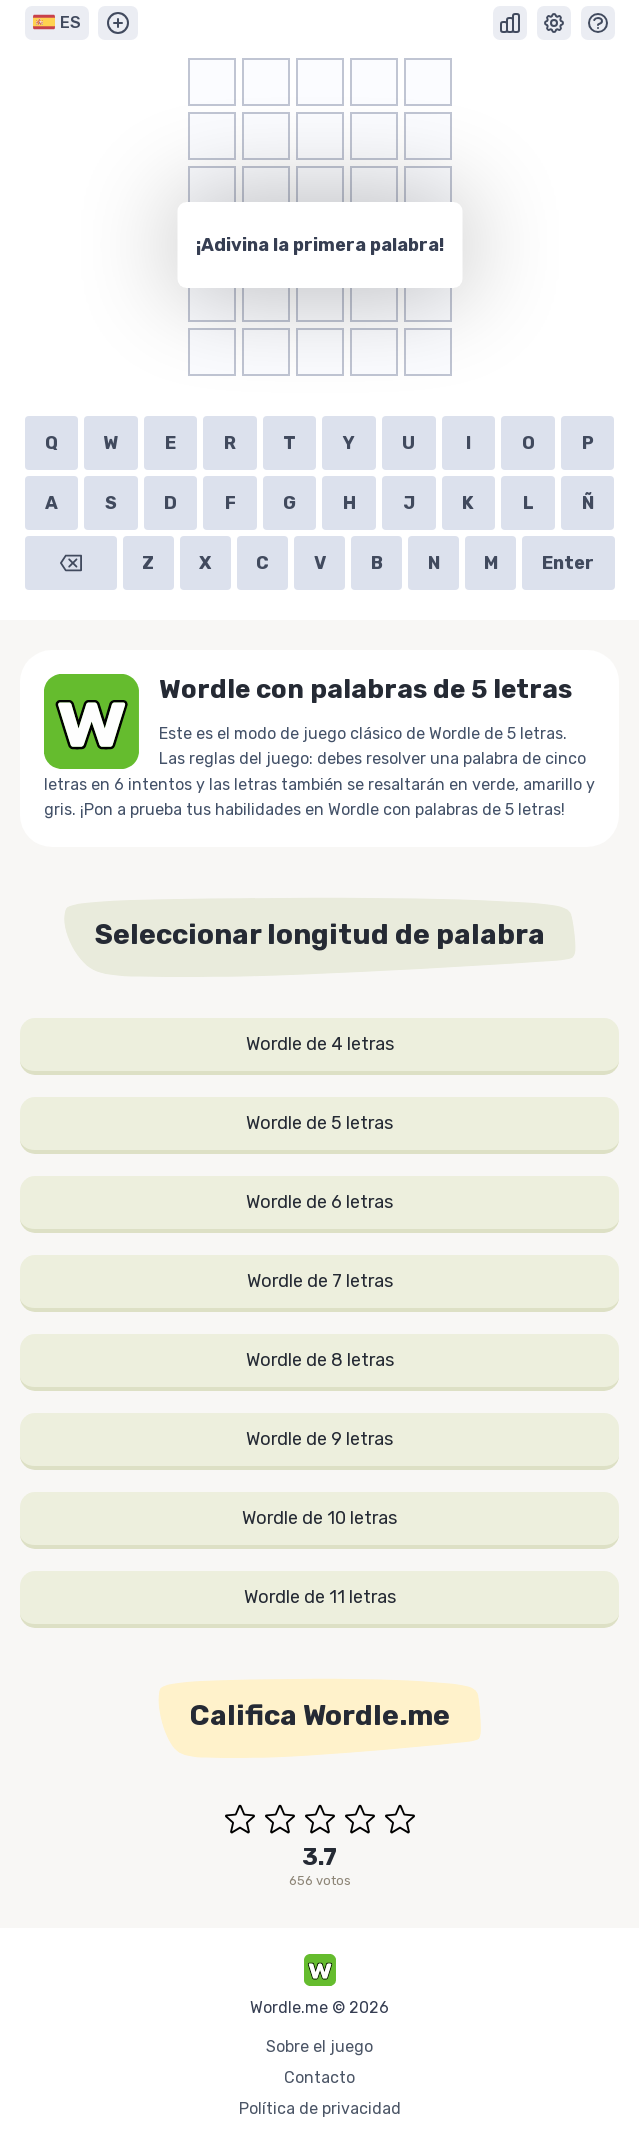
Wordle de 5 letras (319, 1123)
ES (57, 22)
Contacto (319, 2077)
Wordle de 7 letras (320, 1281)
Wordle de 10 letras (319, 1518)
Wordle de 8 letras (320, 1360)
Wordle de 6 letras (319, 1202)
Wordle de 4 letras (320, 1044)
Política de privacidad (320, 2108)
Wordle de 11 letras (320, 1597)
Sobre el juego (319, 2046)
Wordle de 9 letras (319, 1439)
